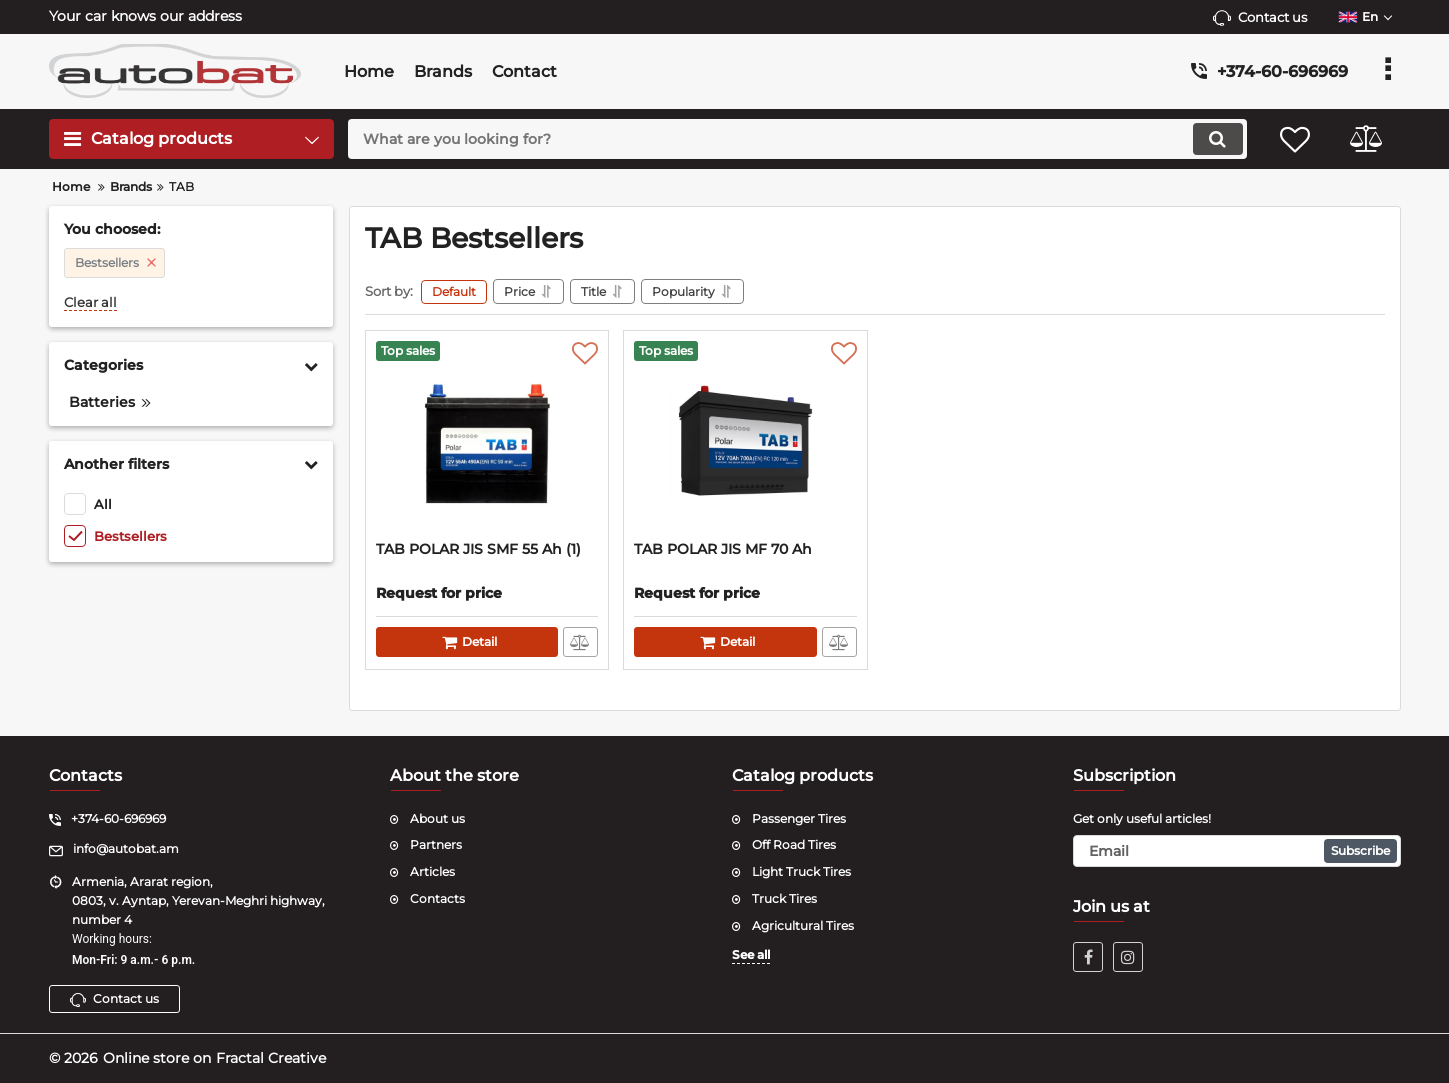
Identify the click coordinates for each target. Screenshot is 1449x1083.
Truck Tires (784, 898)
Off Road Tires (794, 844)
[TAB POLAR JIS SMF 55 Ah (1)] (487, 441)
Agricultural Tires (803, 925)
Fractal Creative (271, 1058)
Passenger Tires (799, 818)
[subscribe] (1237, 851)
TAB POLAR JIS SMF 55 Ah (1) (478, 549)
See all (751, 954)
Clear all (90, 302)
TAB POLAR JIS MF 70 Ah (723, 549)
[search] (797, 139)
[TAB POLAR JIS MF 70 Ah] (745, 441)
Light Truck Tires (801, 871)
